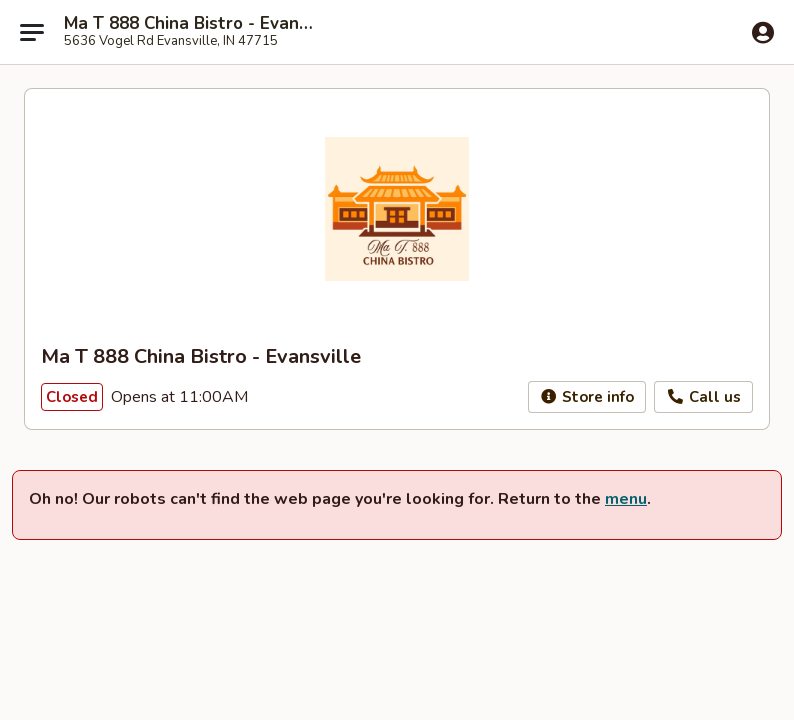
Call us (703, 397)
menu (626, 499)
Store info (587, 397)
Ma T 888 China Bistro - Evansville (192, 24)
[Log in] (763, 33)
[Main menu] (32, 32)
